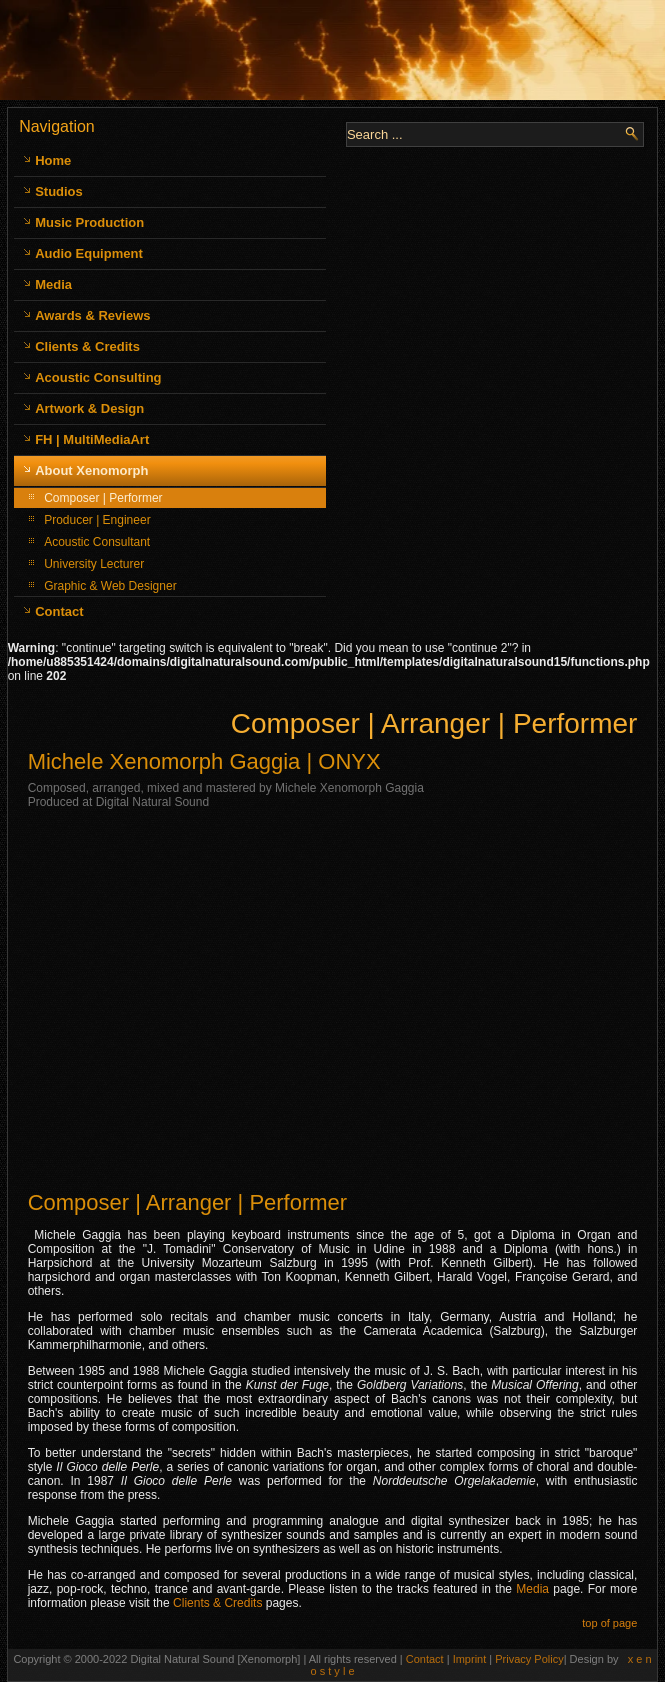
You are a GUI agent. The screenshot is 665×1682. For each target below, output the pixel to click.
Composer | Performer (103, 498)
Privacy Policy (529, 1659)
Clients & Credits (87, 346)
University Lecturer (94, 564)
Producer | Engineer (97, 520)
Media (53, 284)
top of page (609, 1623)
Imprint (471, 1659)
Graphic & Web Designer (110, 586)
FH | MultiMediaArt (92, 439)
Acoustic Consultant (97, 542)
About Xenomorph (91, 470)
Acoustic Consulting (98, 377)
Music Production (89, 222)
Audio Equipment (89, 253)
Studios (59, 191)
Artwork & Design (89, 408)
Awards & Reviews (92, 315)
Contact (59, 611)
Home (53, 160)
